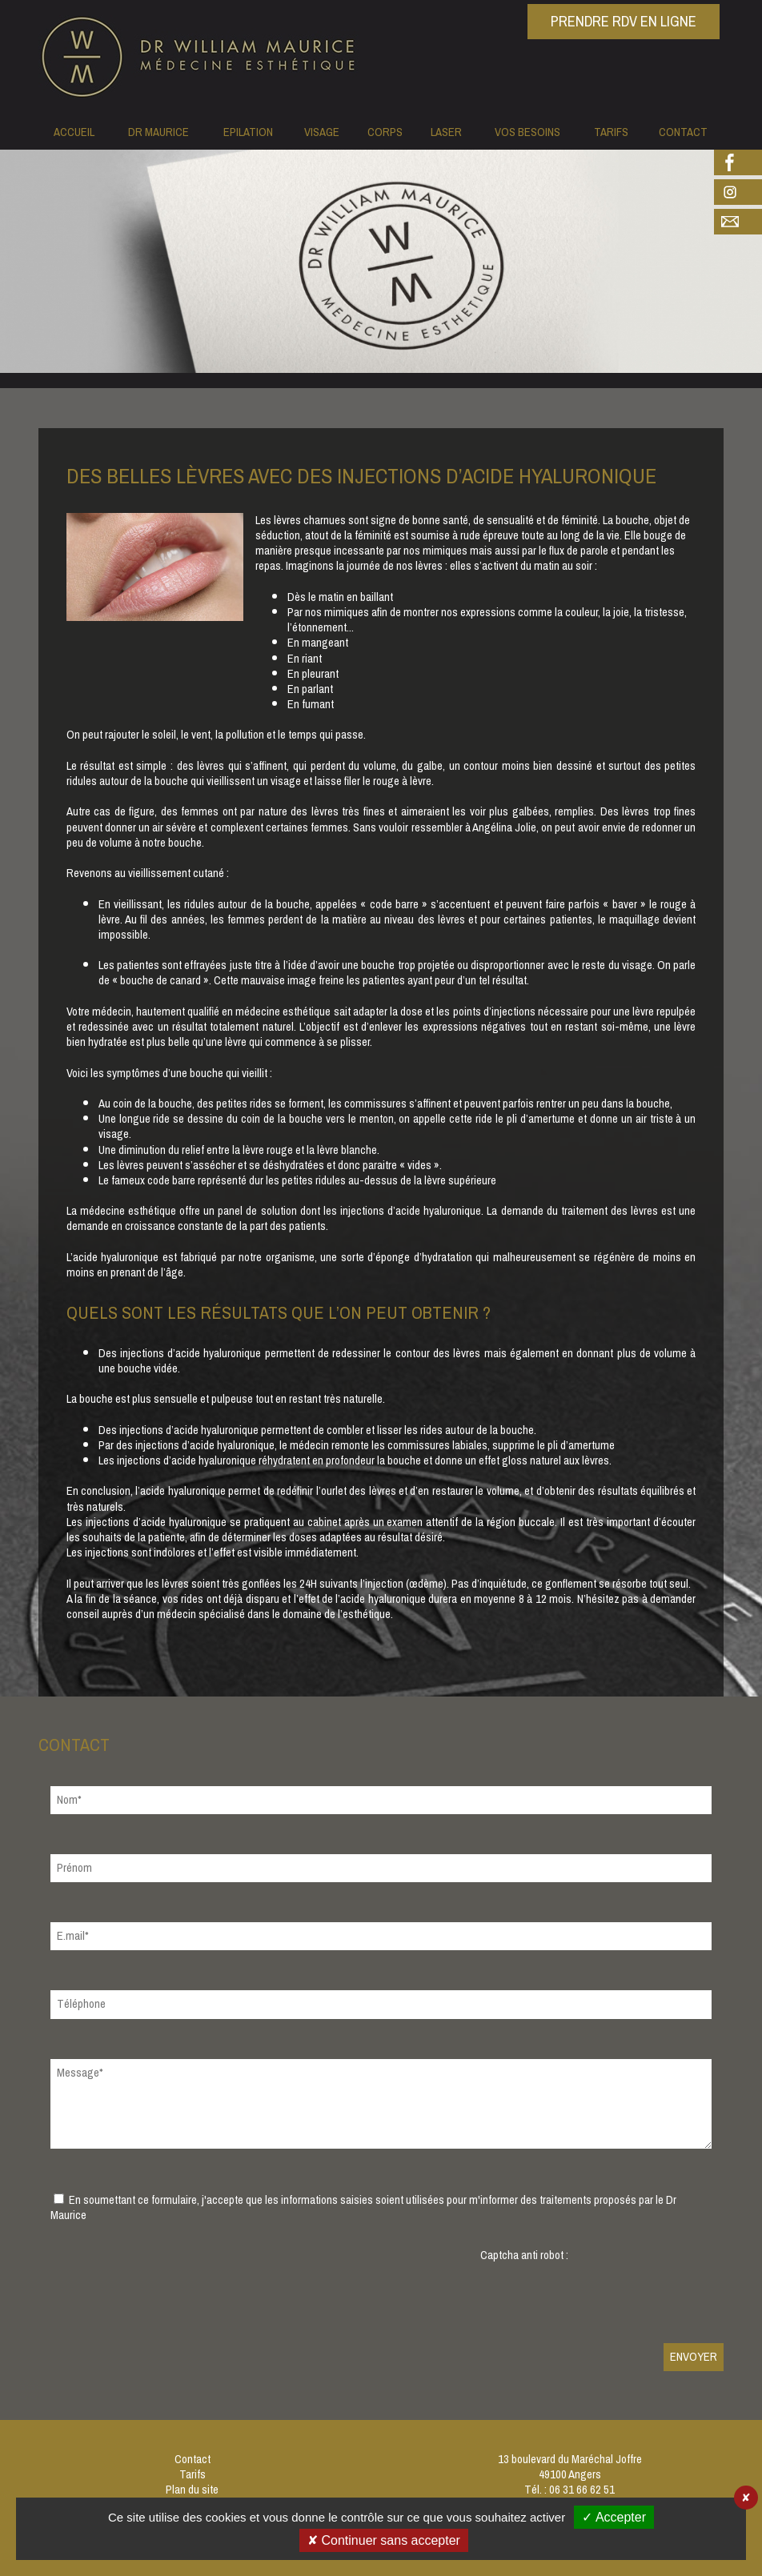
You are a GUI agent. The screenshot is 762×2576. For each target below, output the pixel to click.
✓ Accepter (614, 2517)
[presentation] (602, 2294)
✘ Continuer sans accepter (383, 2540)
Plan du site (192, 2490)
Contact (192, 2459)
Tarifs (192, 2474)
